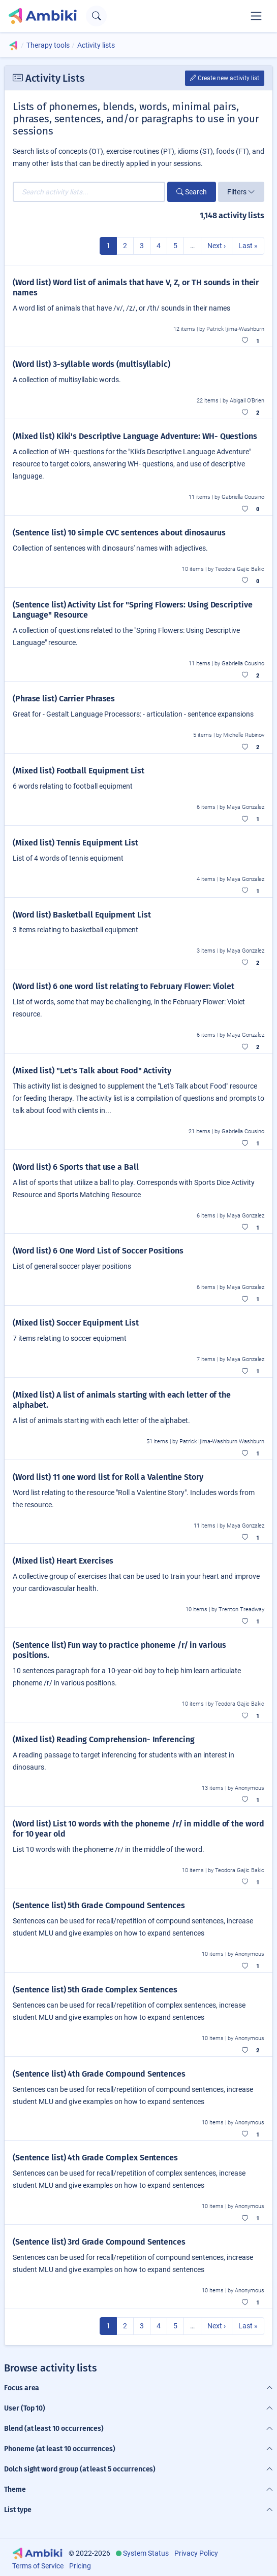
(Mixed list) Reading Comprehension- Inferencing (104, 1739)
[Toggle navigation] (256, 15)
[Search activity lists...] (89, 192)
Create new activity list (224, 78)
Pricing (80, 2566)
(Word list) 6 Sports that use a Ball (76, 1167)
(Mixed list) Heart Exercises (63, 1561)
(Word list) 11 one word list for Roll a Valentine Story (108, 1477)
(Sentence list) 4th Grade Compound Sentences (99, 2074)
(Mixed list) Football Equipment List (78, 770)
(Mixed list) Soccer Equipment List (76, 1323)
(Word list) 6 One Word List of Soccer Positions (98, 1251)
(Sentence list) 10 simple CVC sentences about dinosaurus (119, 532)
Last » (248, 246)
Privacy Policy (196, 2553)
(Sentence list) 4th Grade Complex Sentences (95, 2157)
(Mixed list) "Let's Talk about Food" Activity (92, 1070)
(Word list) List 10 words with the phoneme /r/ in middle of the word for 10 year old (138, 1829)
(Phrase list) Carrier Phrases (64, 698)
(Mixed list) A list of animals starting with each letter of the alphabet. (122, 1400)
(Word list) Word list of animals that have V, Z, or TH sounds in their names (136, 287)
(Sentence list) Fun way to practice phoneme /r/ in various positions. (119, 1650)
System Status (146, 2553)
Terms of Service (38, 2566)
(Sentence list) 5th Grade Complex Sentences (95, 1989)
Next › (216, 246)
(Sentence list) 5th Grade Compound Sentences (99, 1905)
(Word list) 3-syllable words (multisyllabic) (91, 364)
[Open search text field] (96, 16)
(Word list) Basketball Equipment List (81, 915)
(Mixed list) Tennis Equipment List (75, 843)
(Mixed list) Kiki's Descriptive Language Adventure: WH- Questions (135, 436)
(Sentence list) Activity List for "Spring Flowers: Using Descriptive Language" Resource (132, 610)
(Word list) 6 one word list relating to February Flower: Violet (123, 986)
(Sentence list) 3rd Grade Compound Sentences (99, 2242)
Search (191, 192)
